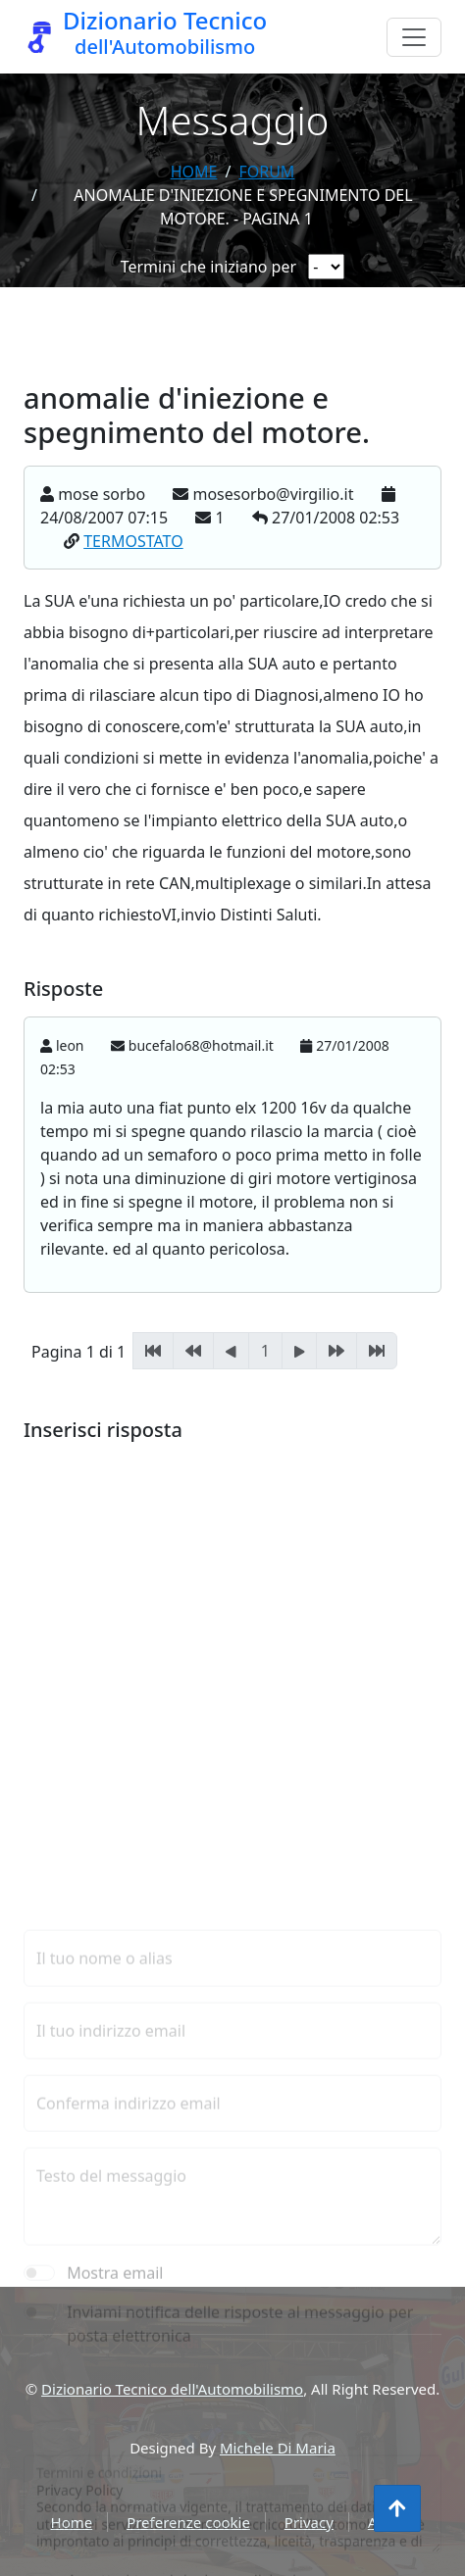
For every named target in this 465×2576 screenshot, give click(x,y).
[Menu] (414, 37)
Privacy (309, 2522)
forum (266, 171)
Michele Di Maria (278, 2447)
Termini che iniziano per (208, 266)
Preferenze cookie (188, 2522)
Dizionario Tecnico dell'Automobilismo (172, 2389)
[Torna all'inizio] (397, 2508)
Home (194, 171)
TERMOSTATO (133, 542)
